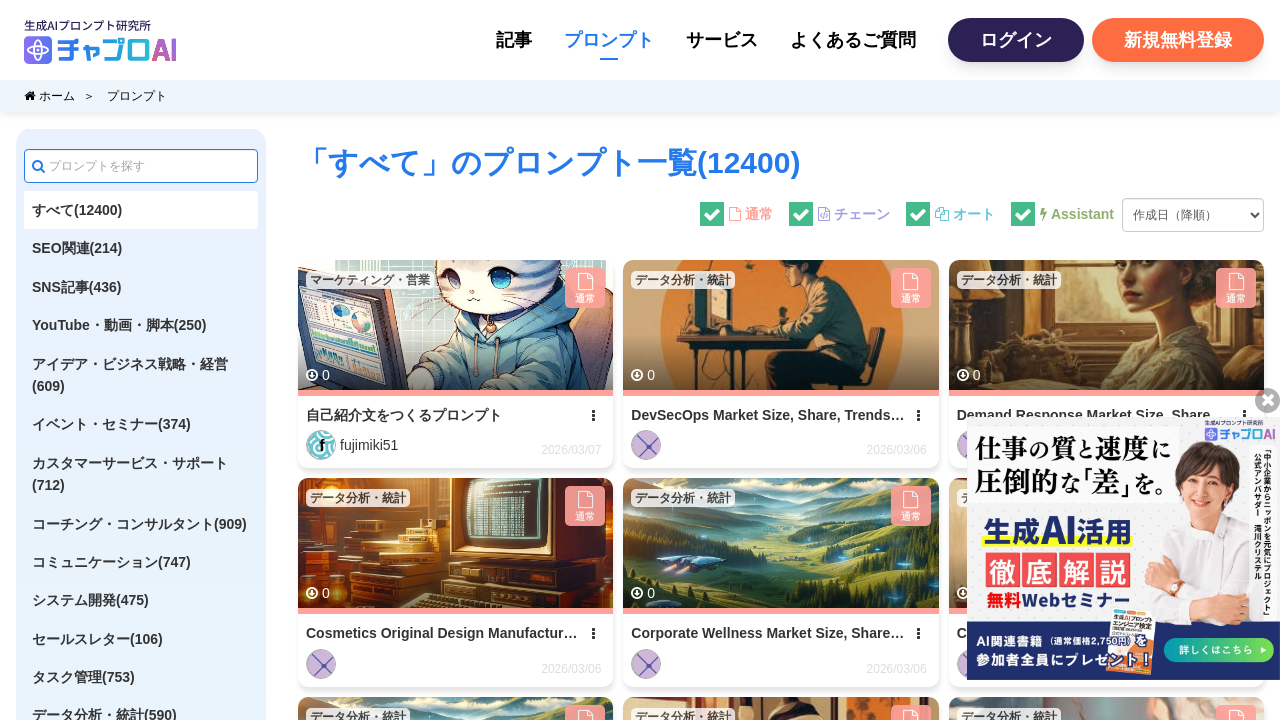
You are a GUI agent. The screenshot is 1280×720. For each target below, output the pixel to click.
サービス (722, 40)
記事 (514, 40)
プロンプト (609, 40)
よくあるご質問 (853, 40)
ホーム (49, 96)
